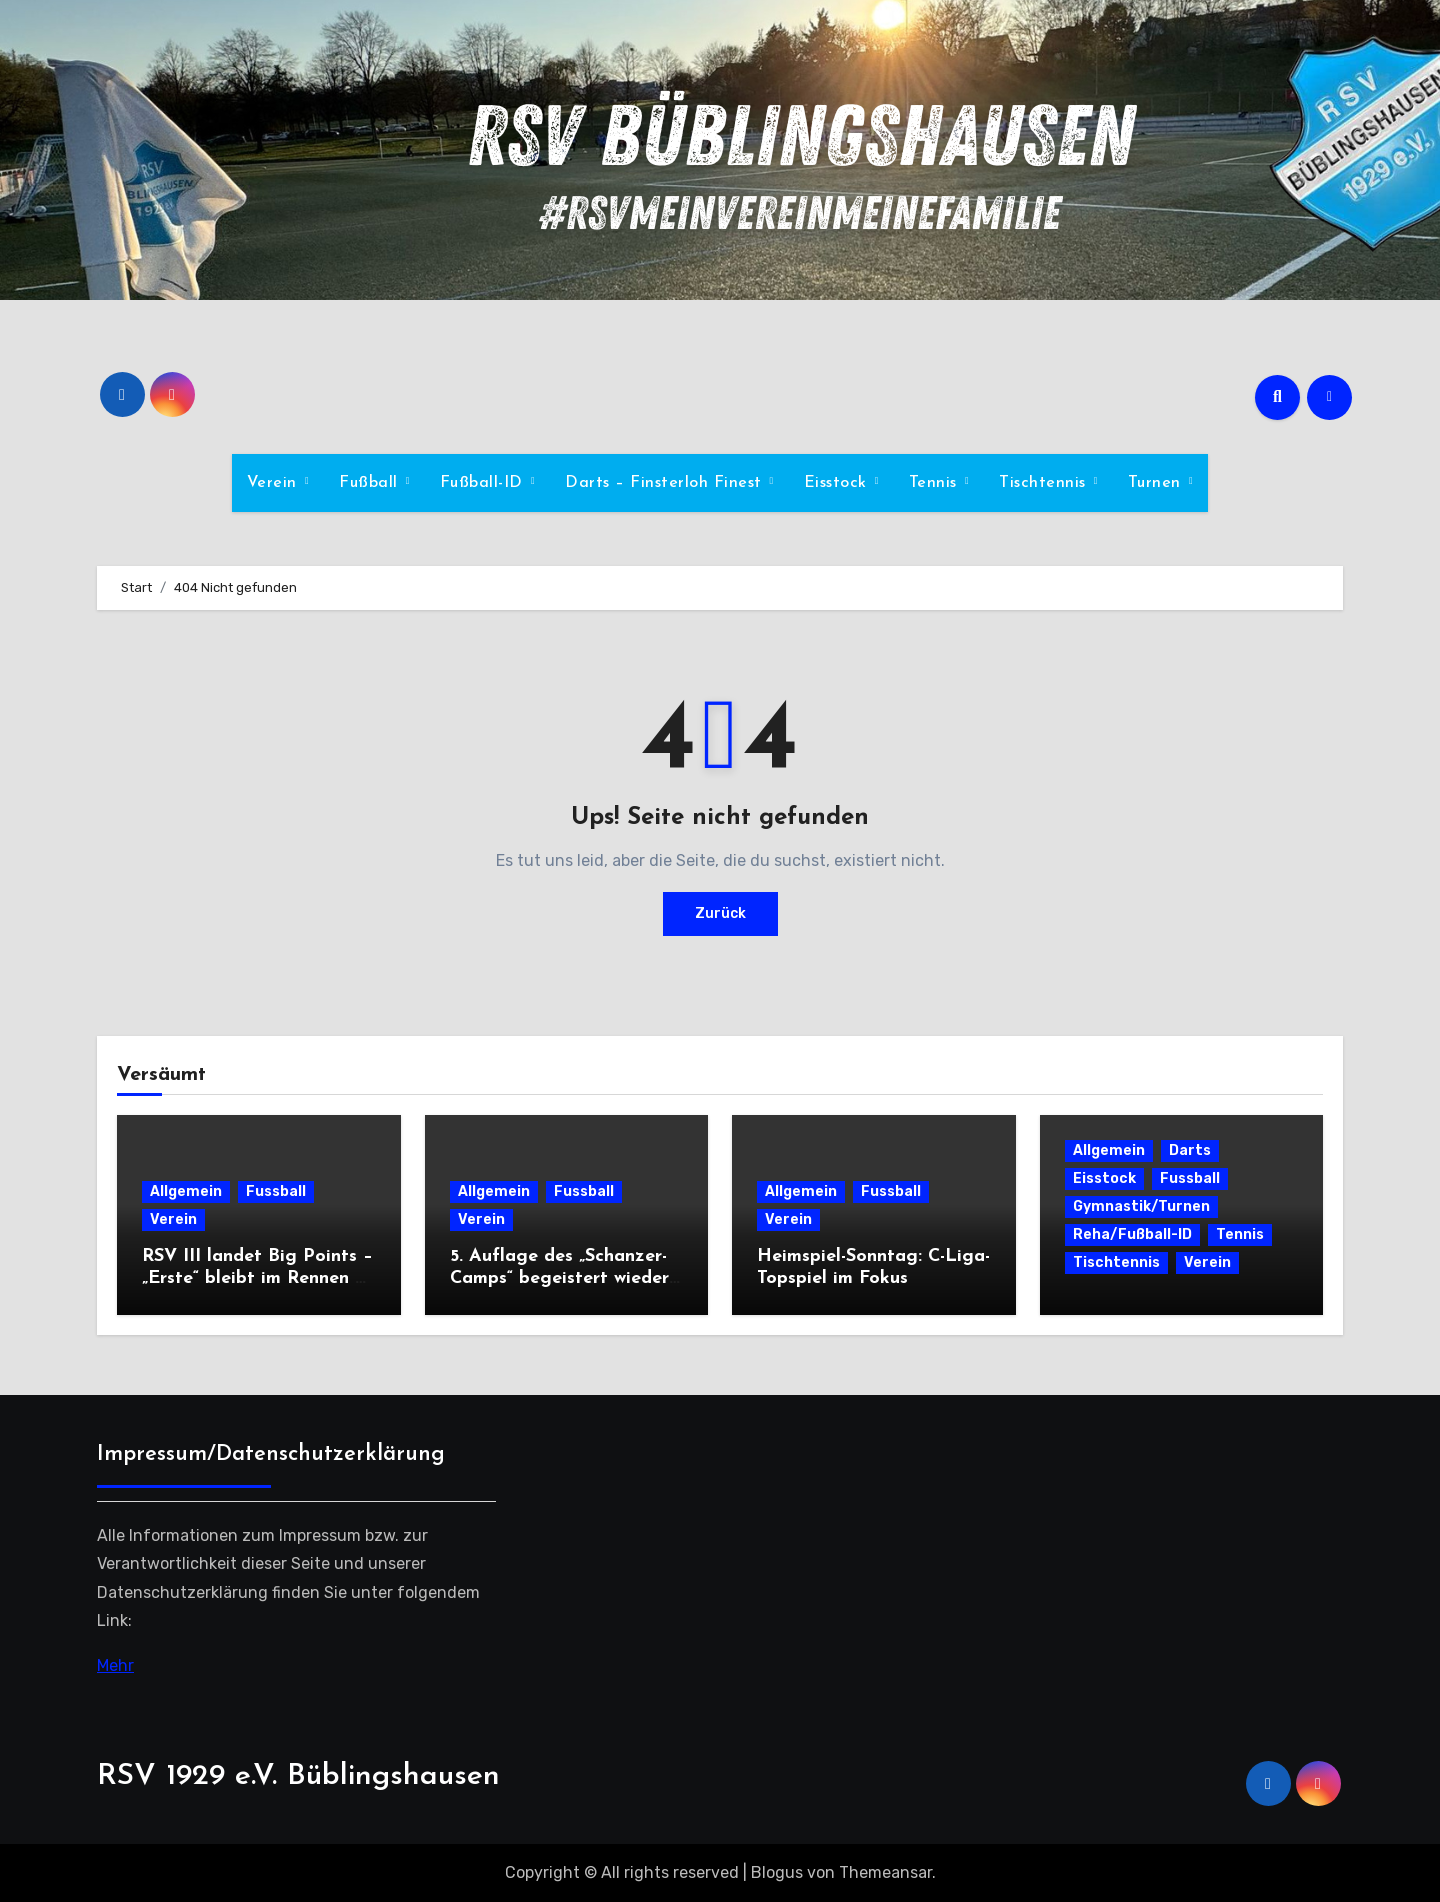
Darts (1190, 1150)
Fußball (371, 483)
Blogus (777, 1872)
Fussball (276, 1191)
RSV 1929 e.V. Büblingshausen (298, 1776)
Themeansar (885, 1872)
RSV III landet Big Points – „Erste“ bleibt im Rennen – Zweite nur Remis (257, 1278)
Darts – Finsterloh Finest (666, 483)
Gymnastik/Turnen (1141, 1206)
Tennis (936, 483)
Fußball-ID (484, 483)
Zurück (720, 913)
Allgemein (186, 1191)
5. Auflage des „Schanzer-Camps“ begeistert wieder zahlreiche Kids (559, 1278)
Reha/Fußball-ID (1132, 1234)
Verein (275, 483)
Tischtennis (1045, 483)
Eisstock (838, 483)
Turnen (1157, 483)
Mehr (115, 1664)
